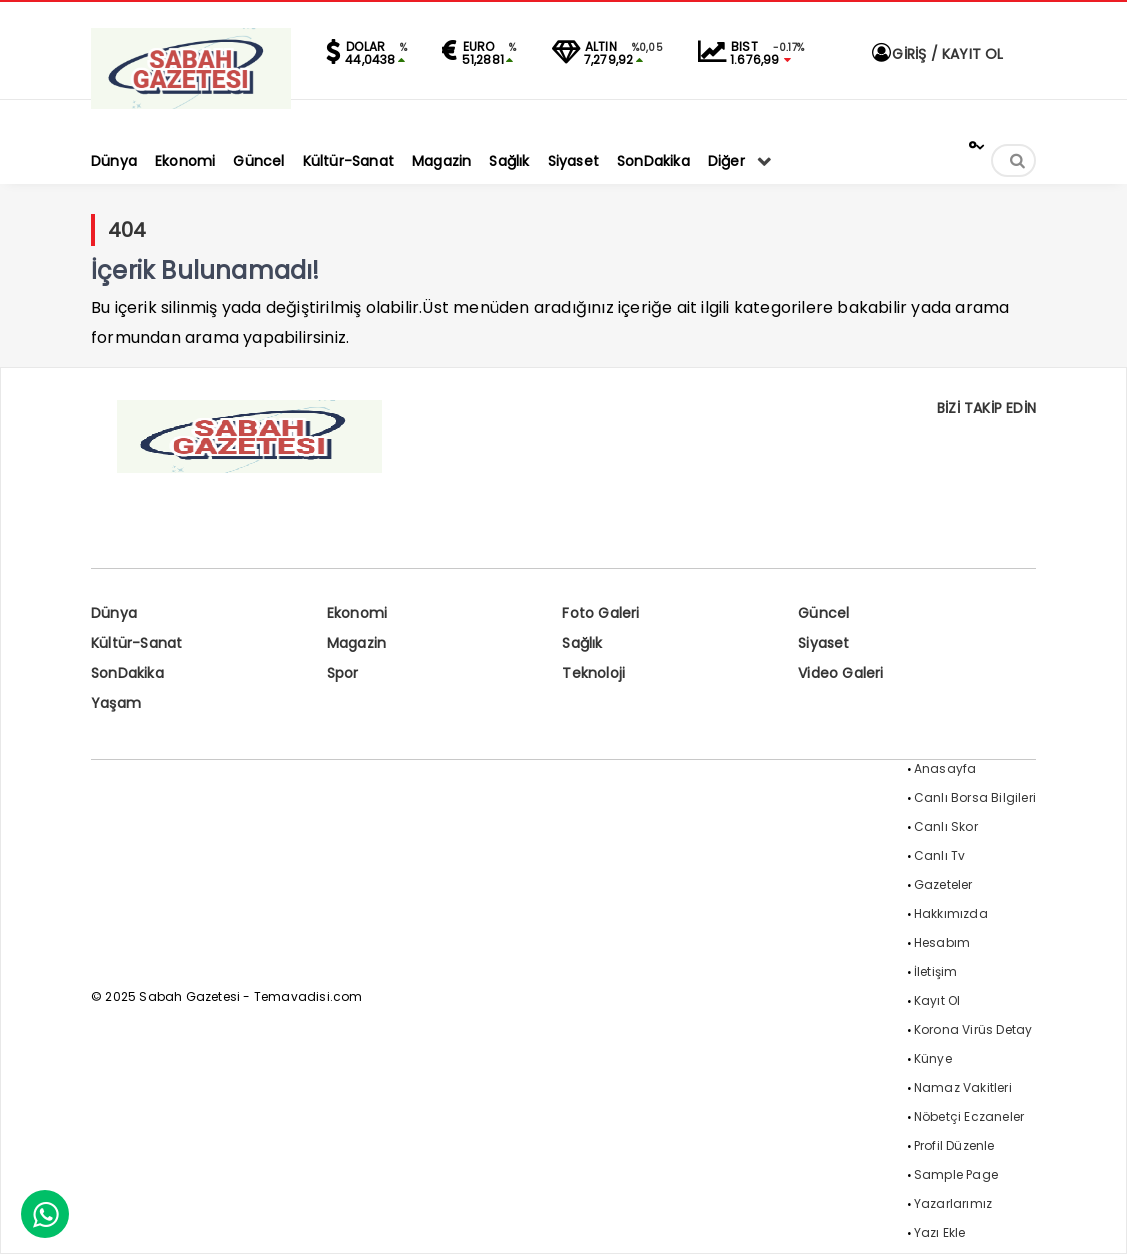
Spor (343, 673)
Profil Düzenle (954, 1145)
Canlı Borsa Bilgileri (975, 797)
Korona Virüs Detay (973, 1029)
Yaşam (116, 703)
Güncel (823, 613)
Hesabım (942, 942)
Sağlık (582, 643)
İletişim (936, 971)
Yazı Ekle (940, 1232)
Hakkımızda (951, 913)
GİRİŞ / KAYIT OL (936, 54)
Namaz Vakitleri (963, 1087)
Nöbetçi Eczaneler (969, 1116)
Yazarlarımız (953, 1203)
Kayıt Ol (937, 1000)
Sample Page (956, 1174)
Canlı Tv (940, 855)
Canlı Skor (946, 826)
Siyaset (823, 643)
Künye (933, 1058)
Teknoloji (593, 673)
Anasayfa (945, 768)
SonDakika (127, 673)
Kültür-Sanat (136, 643)
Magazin (356, 643)
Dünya (114, 613)
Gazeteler (943, 884)
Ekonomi (357, 613)
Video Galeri (840, 673)
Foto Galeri (600, 613)
